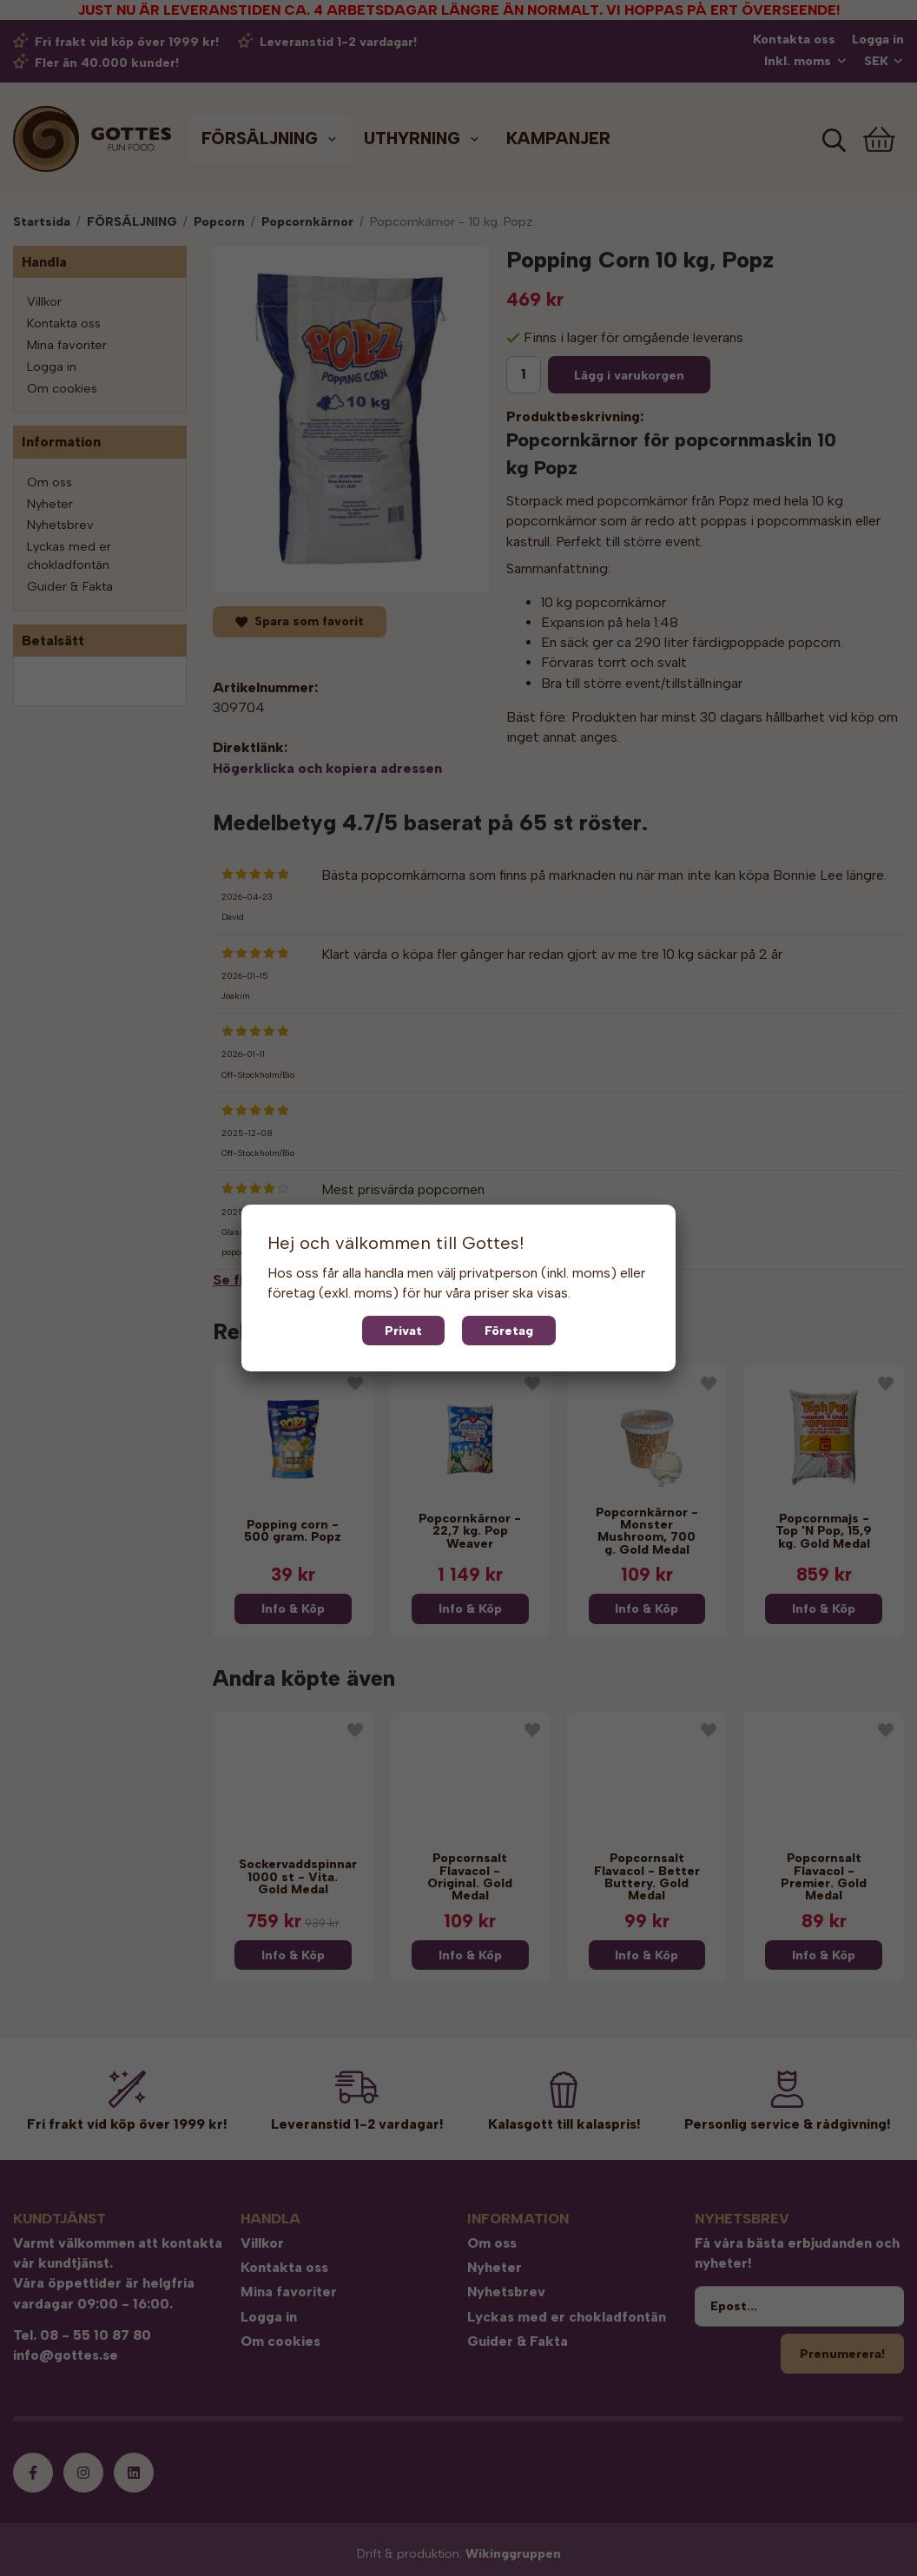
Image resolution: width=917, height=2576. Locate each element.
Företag (509, 1330)
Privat (403, 1330)
